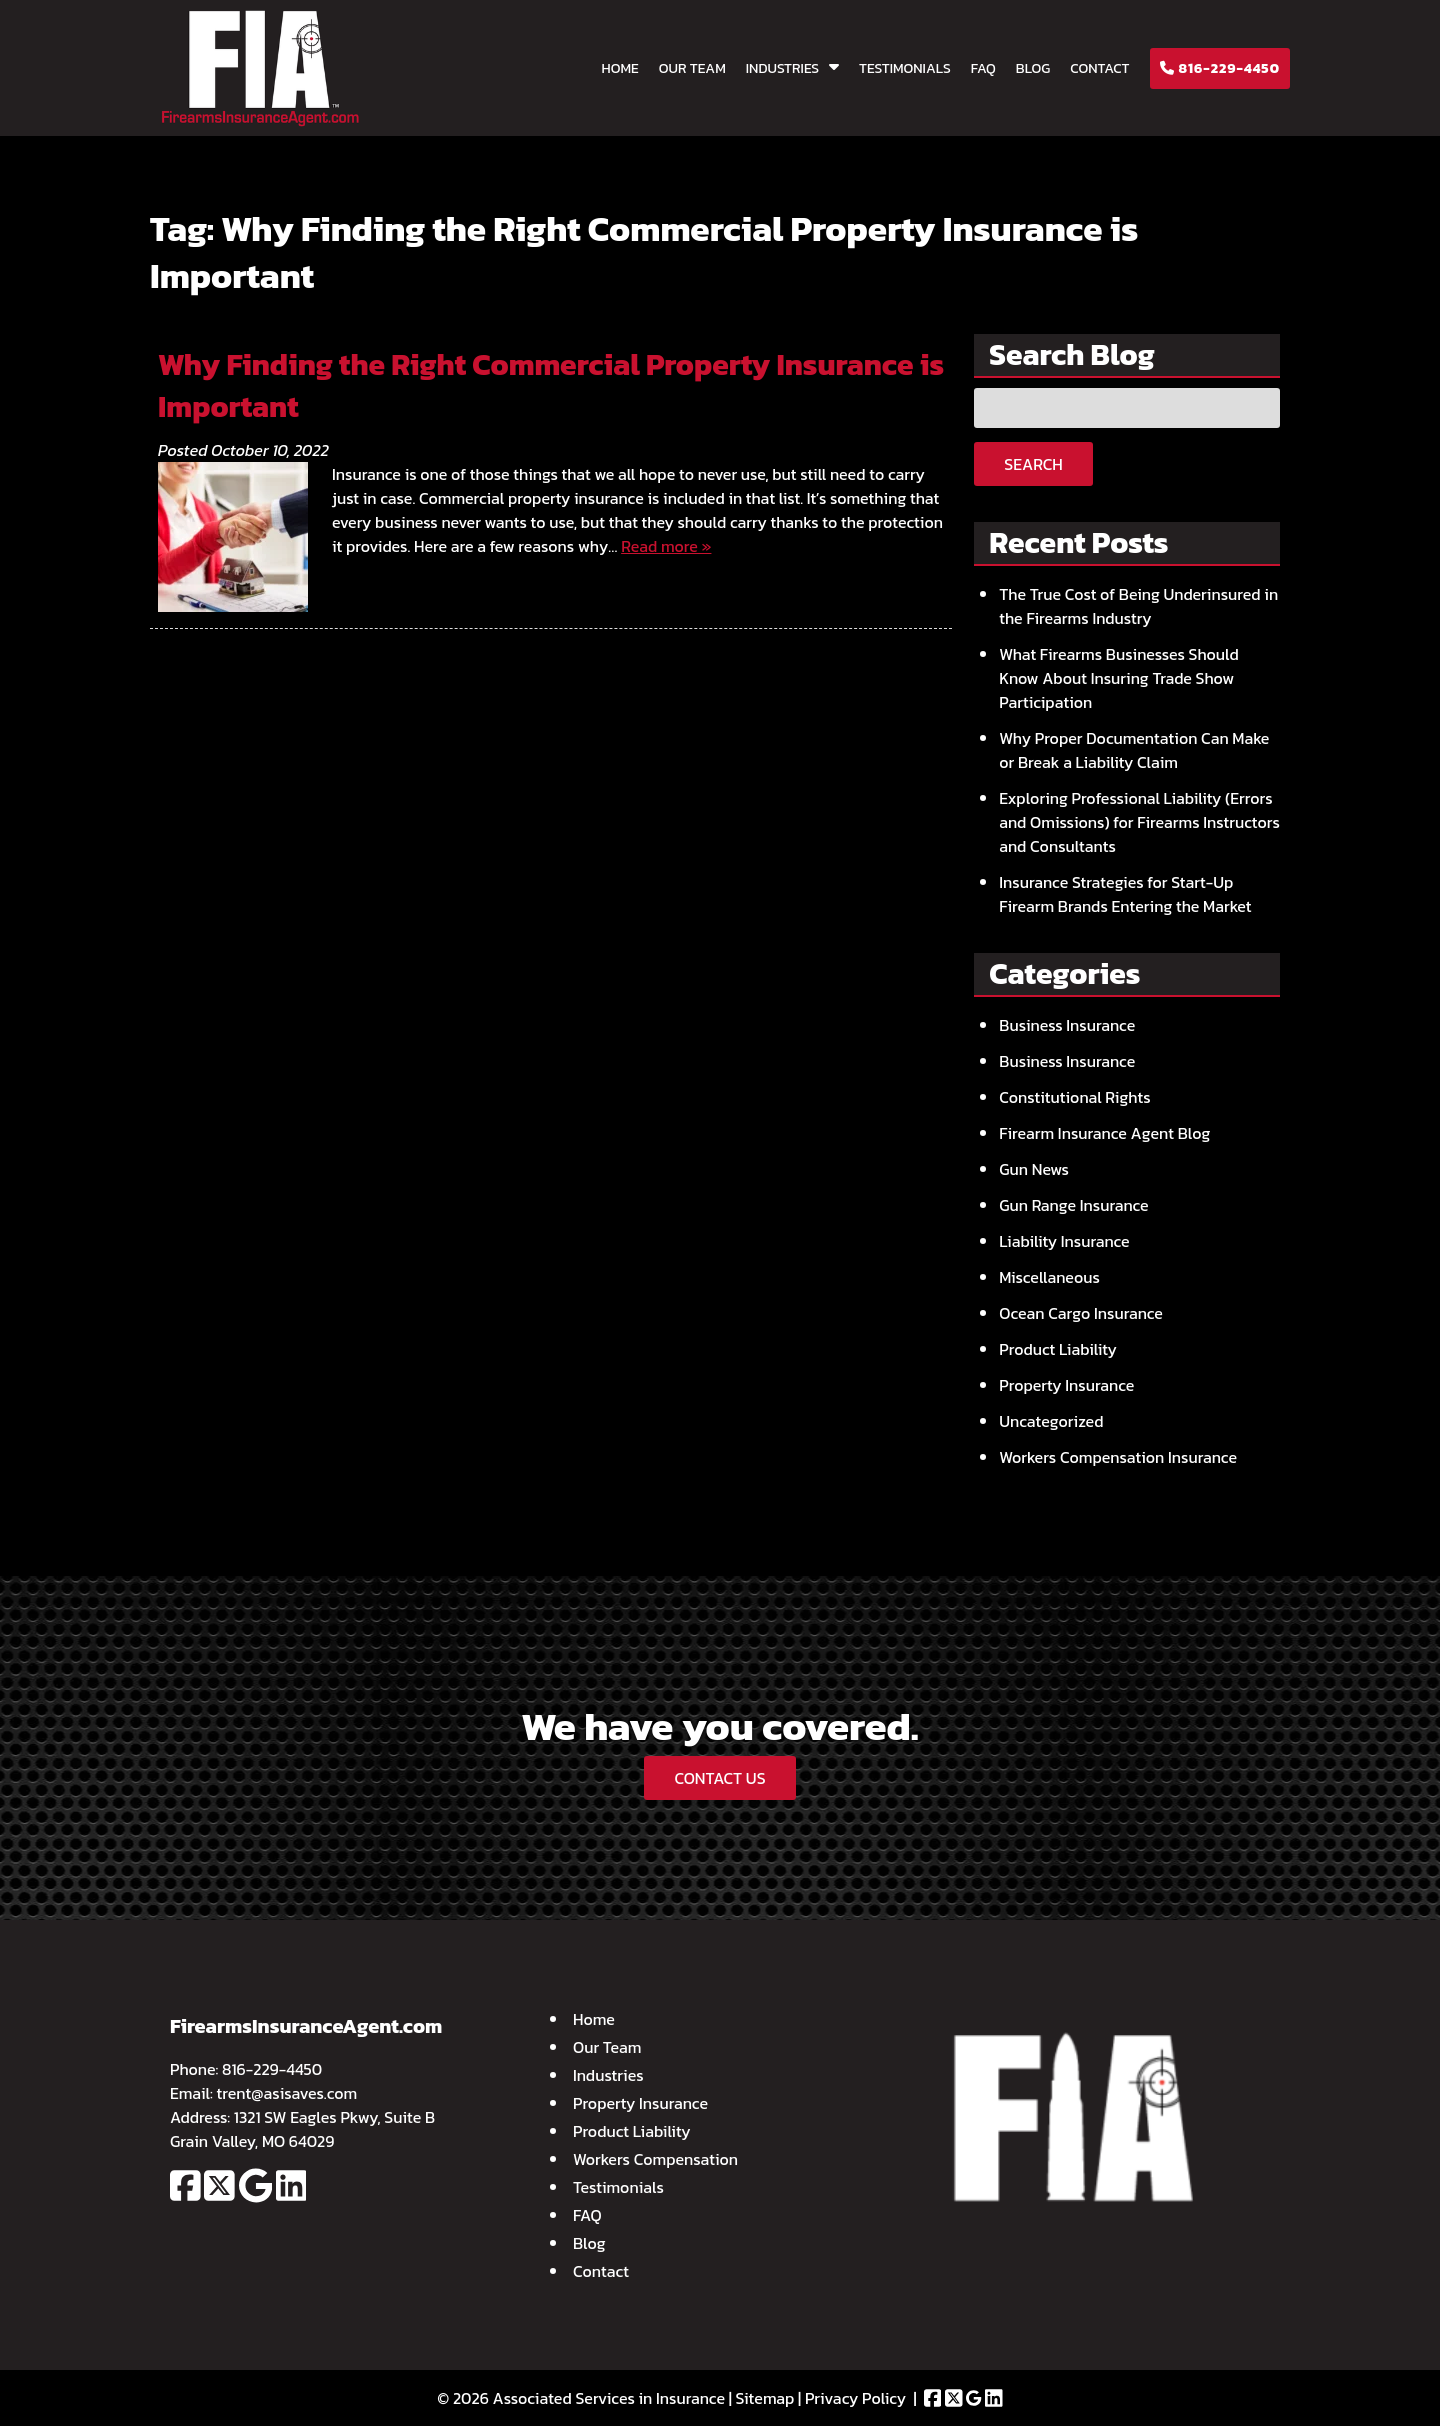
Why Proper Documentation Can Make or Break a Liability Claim (1134, 750)
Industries (782, 68)
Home (620, 68)
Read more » (666, 546)
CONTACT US (719, 1778)
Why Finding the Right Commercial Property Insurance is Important (551, 385)
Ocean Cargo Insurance (1081, 1313)
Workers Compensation (655, 2159)
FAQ (983, 68)
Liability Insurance (1064, 1241)
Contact (1099, 68)
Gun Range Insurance (1073, 1205)
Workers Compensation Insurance (1118, 1457)
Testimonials (905, 68)
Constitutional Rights (1074, 1097)
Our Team (692, 68)
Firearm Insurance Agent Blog (1104, 1133)
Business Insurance (1067, 1025)
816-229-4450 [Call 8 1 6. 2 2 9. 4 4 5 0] (272, 2069)
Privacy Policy (855, 2398)
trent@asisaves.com (287, 2093)
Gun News (1034, 1169)
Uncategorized (1051, 1421)
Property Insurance (1066, 1385)
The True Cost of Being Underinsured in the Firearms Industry (1138, 606)
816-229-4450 (1220, 68)
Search (1033, 464)
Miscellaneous (1049, 1277)
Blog (1033, 68)
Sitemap (765, 2398)
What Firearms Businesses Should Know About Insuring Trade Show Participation (1119, 678)
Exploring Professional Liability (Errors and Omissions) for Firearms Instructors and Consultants (1139, 822)
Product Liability (1058, 1349)
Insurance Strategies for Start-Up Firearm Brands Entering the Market (1125, 894)
